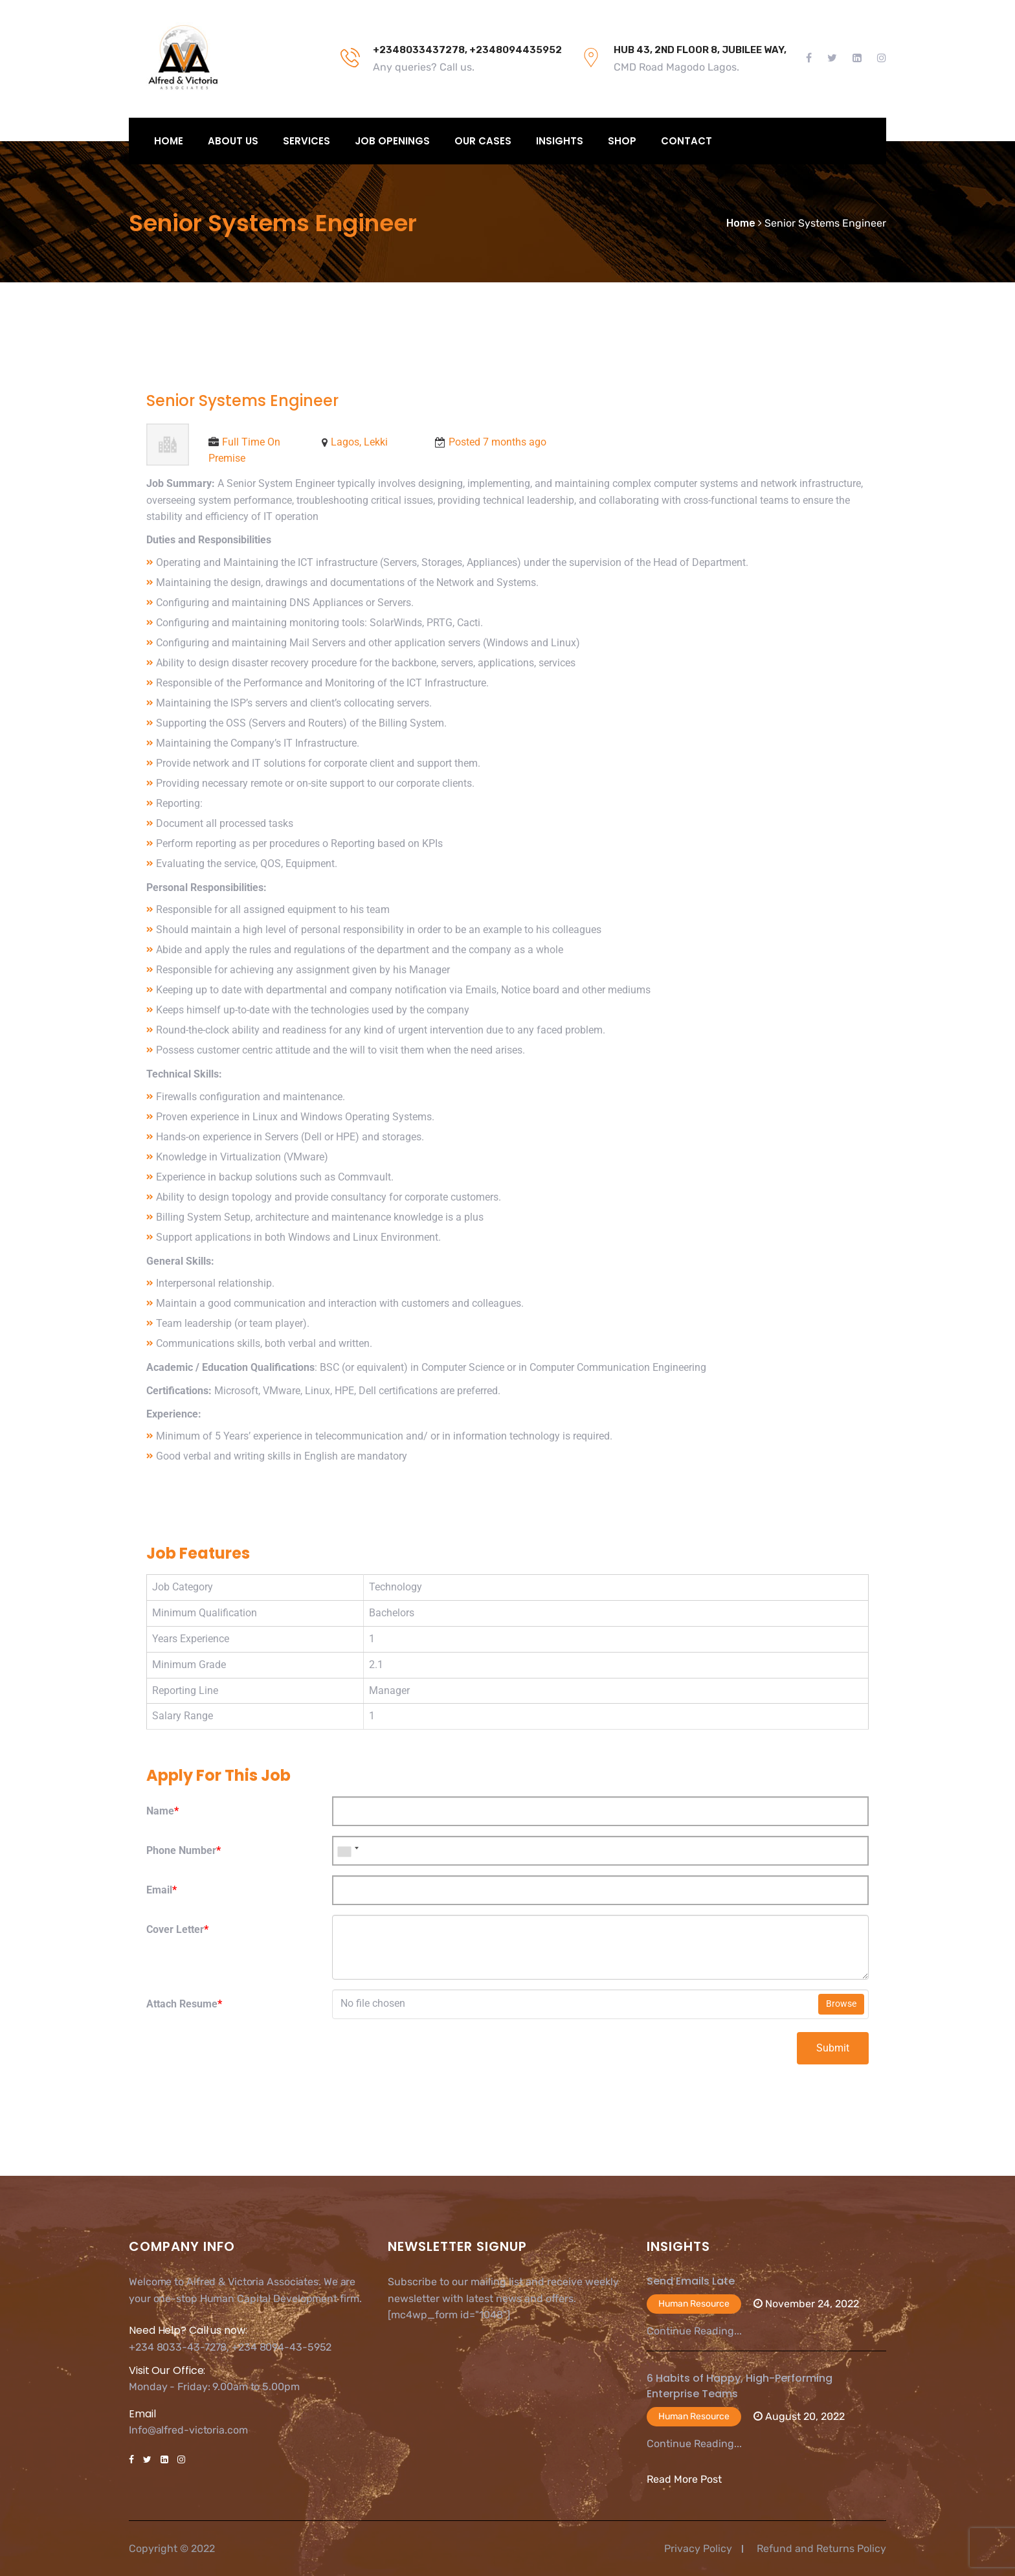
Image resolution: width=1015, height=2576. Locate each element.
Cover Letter (177, 1929)
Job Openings (392, 141)
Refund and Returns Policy (821, 2548)
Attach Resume (184, 2004)
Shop (622, 141)
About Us (233, 141)
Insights (559, 141)
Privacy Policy (698, 2548)
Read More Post (684, 2479)
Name (162, 1811)
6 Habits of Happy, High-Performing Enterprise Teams (739, 2386)
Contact (686, 141)
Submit (832, 2048)
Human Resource (694, 2303)
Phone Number (183, 1850)
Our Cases (482, 141)
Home (168, 141)
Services (306, 141)
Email (161, 1890)
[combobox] (347, 1850)
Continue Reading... (694, 2331)
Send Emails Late (691, 2281)
